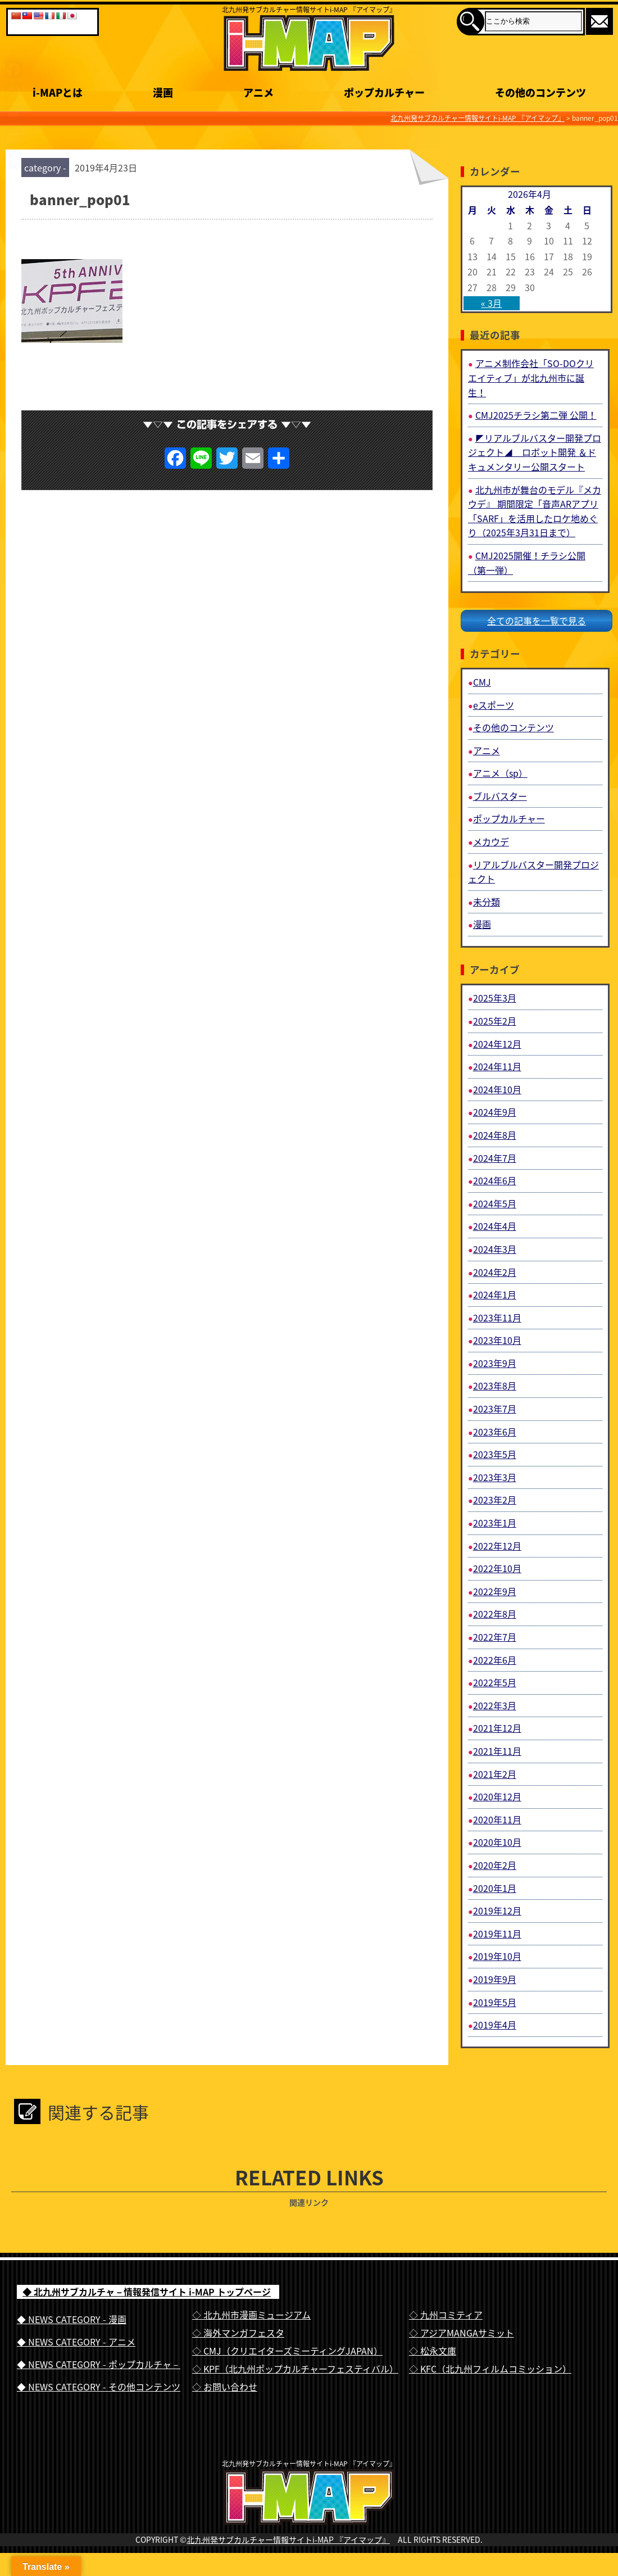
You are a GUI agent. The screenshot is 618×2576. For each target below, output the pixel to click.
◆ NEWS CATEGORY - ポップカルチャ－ (98, 2364)
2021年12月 (497, 1728)
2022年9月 (494, 1591)
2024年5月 (494, 1203)
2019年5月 (494, 2002)
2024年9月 (494, 1112)
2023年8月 (494, 1385)
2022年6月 (494, 1660)
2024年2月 (494, 1272)
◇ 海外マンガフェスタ (238, 2332)
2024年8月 (494, 1135)
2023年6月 (494, 1431)
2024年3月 (494, 1249)
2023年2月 (494, 1499)
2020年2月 (494, 1865)
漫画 (482, 924)
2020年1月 (494, 1888)
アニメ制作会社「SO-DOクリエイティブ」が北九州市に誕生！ (531, 377)
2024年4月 (494, 1226)
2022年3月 (494, 1705)
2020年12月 (497, 1796)
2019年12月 (497, 1910)
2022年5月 (494, 1682)
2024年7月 (494, 1158)
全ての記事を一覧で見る (536, 620)
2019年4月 (494, 2024)
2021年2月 (494, 1774)
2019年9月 (494, 1979)
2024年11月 (497, 1066)
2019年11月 (497, 1933)
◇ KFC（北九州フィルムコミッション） (490, 2368)
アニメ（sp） (500, 773)
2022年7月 (494, 1637)
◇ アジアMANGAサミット (461, 2332)
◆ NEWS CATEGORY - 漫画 (71, 2319)
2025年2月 (494, 1020)
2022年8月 (494, 1613)
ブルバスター (500, 796)
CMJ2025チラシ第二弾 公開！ (536, 415)
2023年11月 (497, 1317)
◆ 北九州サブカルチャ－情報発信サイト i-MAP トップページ (146, 2291)
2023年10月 (497, 1340)
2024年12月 (497, 1044)
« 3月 (491, 303)
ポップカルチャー (509, 818)
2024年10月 (497, 1089)
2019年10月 (497, 1956)
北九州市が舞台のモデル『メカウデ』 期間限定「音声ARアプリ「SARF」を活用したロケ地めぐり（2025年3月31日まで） (534, 511)
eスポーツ (493, 705)
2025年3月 (494, 997)
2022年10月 (497, 1568)
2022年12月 (497, 1545)
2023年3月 (494, 1477)
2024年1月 (494, 1294)
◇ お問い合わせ (224, 2386)
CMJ (482, 682)
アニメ (486, 750)
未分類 (486, 901)
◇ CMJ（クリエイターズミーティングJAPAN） (287, 2350)
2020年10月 (497, 1842)
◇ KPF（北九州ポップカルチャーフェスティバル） (295, 2368)
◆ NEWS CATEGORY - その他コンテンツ (98, 2386)
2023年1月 (494, 1522)
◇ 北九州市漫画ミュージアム (251, 2314)
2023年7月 (494, 1408)
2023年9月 (494, 1363)
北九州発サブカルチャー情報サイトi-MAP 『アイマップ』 (288, 2562)
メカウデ (491, 841)
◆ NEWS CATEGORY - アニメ (76, 2341)
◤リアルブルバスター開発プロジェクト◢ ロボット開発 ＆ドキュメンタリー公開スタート (534, 452)
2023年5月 (494, 1454)
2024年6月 (494, 1180)
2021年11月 (497, 1751)
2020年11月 (497, 1819)
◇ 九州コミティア (446, 2314)
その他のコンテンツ (513, 727)
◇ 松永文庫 (432, 2350)
